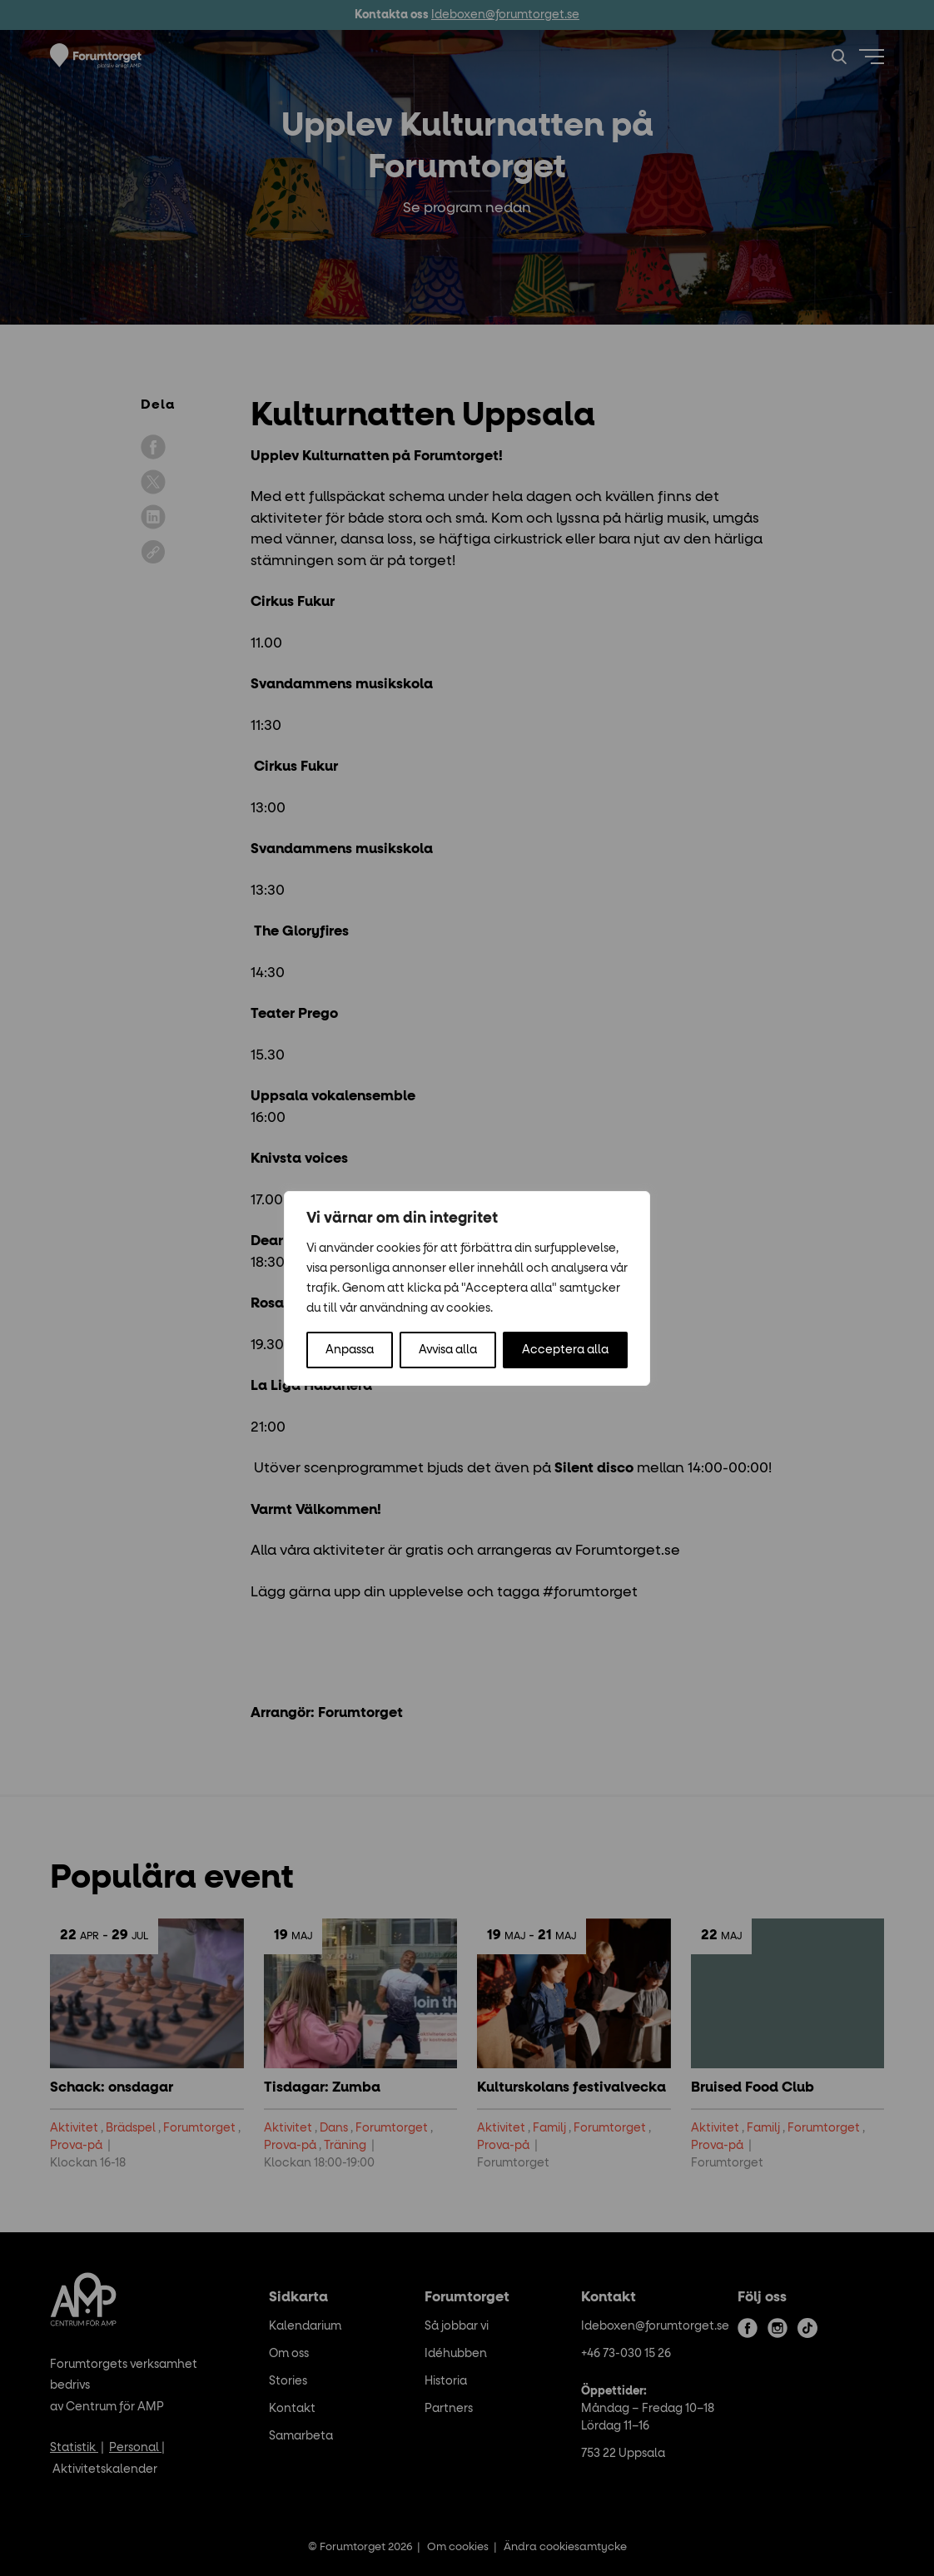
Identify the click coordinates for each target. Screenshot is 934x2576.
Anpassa (349, 1350)
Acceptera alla (565, 1350)
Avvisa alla (448, 1350)
